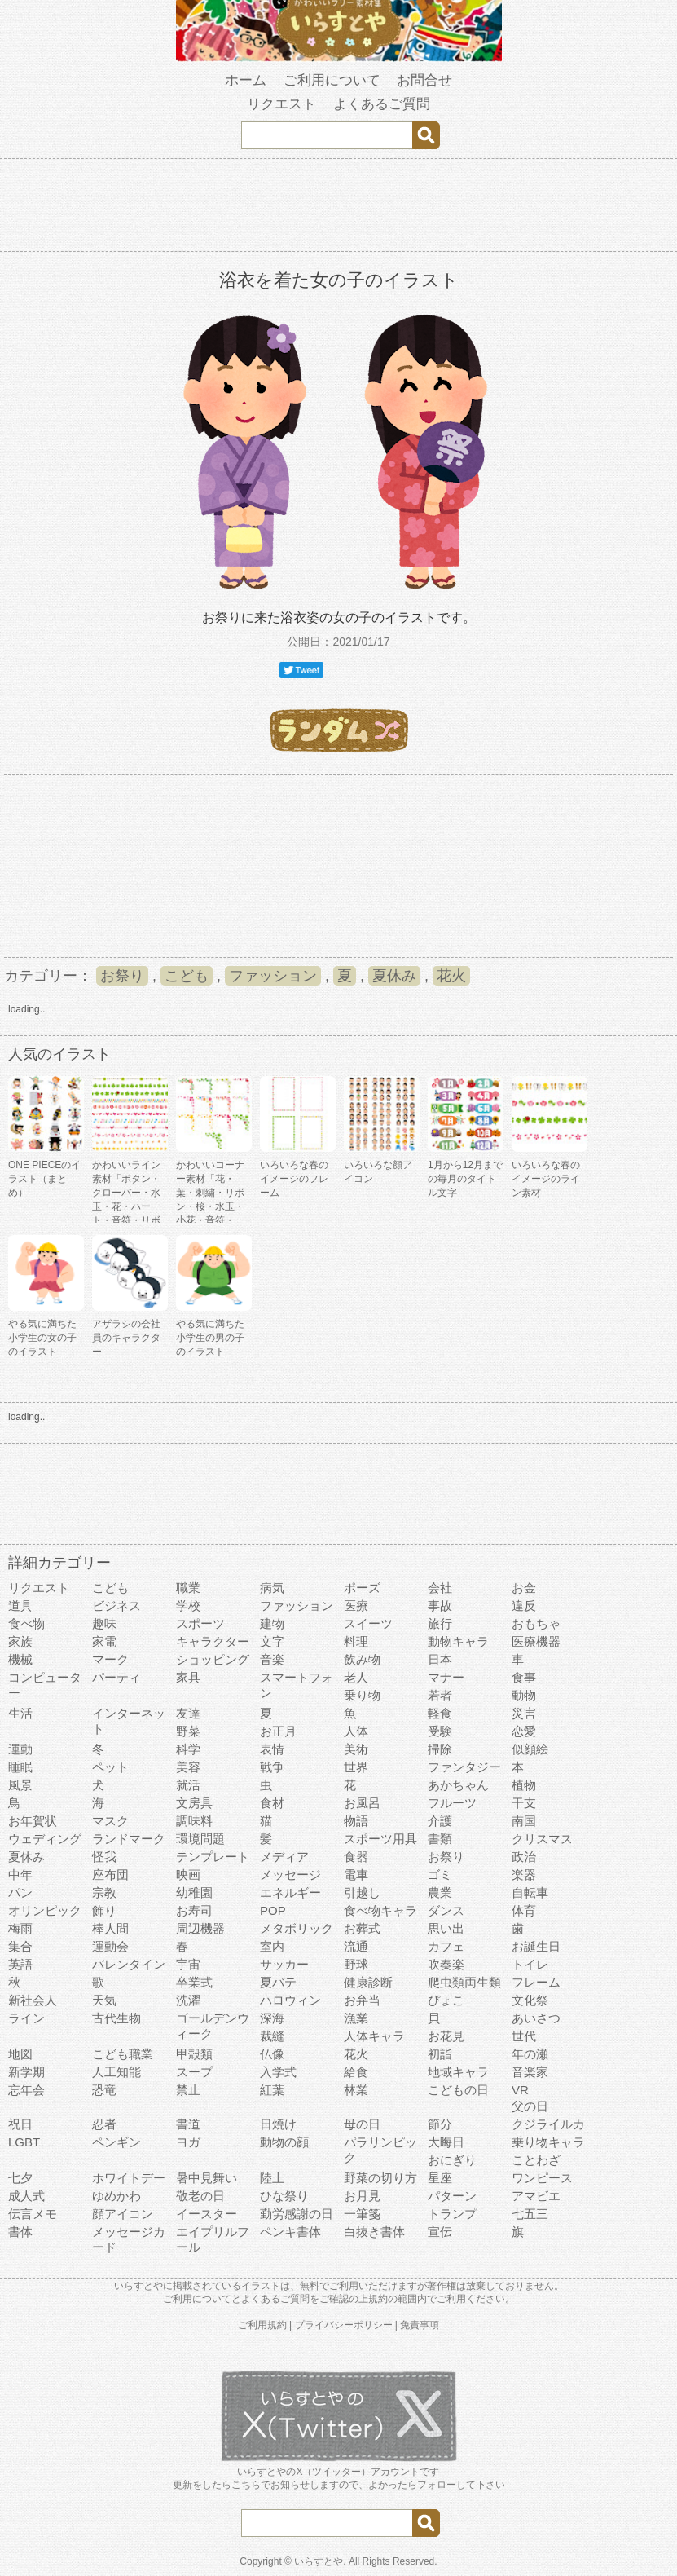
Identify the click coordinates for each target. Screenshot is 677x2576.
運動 (20, 1749)
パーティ (116, 1677)
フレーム (536, 1982)
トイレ (530, 1964)
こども (187, 976)
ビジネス (116, 1605)
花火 (451, 976)
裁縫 (272, 2036)
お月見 (362, 2196)
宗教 (104, 1892)
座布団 (110, 1874)
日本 (440, 1659)
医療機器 (536, 1641)
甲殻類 (194, 2054)
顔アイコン (122, 2214)
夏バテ (278, 1982)
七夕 (20, 2178)
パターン (452, 2196)
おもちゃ (536, 1623)
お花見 (446, 2036)
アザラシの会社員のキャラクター (126, 1337)
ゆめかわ (116, 2196)
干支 (524, 1803)
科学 (188, 1749)
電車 (356, 1874)
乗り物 (362, 1695)
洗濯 (188, 2000)
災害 (524, 1713)
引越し (362, 1892)
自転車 (530, 1892)
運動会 (110, 1946)
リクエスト (281, 104)
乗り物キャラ (548, 2142)
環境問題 (200, 1839)
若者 (440, 1695)
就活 (188, 1785)
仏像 (272, 2054)
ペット (110, 1767)
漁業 (356, 2018)
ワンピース (542, 2178)
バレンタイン (128, 1964)
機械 (20, 1659)
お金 (524, 1588)
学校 (188, 1605)
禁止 (188, 2090)
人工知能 (116, 2072)
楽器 (524, 1874)
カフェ (446, 1946)
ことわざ (536, 2160)
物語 (356, 1821)
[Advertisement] (339, 208)
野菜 (188, 1731)
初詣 (440, 2054)
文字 (272, 1641)
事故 (440, 1605)
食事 (524, 1677)
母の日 (362, 2124)
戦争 (272, 1767)
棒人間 (110, 1928)
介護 (440, 1821)
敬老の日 (200, 2196)
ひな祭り (284, 2196)
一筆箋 (362, 2214)
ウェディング (44, 1839)
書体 (20, 2232)
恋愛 (524, 1731)
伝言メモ (32, 2214)
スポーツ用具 (380, 1839)
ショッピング (212, 1659)
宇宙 (188, 1964)
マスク (110, 1821)
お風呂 (362, 1803)
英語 (20, 1964)
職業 (188, 1588)
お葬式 (362, 1928)
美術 (356, 1749)
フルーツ (452, 1803)
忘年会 (26, 2090)
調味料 (194, 1821)
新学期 (26, 2072)
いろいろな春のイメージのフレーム (294, 1178)
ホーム (245, 80)
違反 (524, 1605)
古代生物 (116, 2018)
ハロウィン (290, 2000)
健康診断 (368, 1982)
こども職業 (122, 2054)
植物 (524, 1785)
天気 (104, 2000)
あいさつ (536, 2018)
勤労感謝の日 (296, 2214)
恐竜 (104, 2090)
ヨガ (188, 2142)
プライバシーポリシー (344, 2325)
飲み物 (362, 1659)
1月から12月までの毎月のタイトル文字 (465, 1178)
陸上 (272, 2178)
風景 (20, 1785)
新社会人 (32, 2000)
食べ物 (26, 1623)
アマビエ (536, 2196)
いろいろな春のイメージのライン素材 (546, 1178)
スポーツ (200, 1623)
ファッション (273, 976)
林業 (356, 2090)
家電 (104, 1641)
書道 (188, 2124)
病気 (272, 1588)
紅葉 (272, 2090)
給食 (356, 2072)
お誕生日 (536, 1946)
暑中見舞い (206, 2178)
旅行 (440, 1623)
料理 (356, 1641)
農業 (440, 1892)
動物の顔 (284, 2142)
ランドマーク (128, 1839)
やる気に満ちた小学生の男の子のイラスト (210, 1337)
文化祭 (530, 2000)
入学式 (278, 2072)
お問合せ (424, 80)
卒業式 (194, 1982)
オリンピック (44, 1910)
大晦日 (446, 2142)
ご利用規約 (262, 2325)
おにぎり (452, 2160)
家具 (188, 1677)
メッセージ (290, 1874)
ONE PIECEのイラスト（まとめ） (44, 1178)
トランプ (452, 2214)
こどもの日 (458, 2090)
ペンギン (116, 2142)
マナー (446, 1677)
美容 (188, 1767)
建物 (272, 1623)
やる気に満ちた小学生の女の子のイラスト (42, 1337)
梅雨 (20, 1928)
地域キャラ (458, 2072)
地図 (20, 2054)
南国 (524, 1821)
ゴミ (440, 1874)
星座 (440, 2178)
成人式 (26, 2196)
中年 (20, 1874)
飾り (104, 1910)
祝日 (20, 2124)
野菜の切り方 (380, 2178)
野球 (356, 1964)
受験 (440, 1731)
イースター (206, 2214)
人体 (356, 1731)
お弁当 (362, 2000)
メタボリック (296, 1928)
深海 (272, 2018)
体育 (524, 1910)
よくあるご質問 (381, 104)
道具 (20, 1605)
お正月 (278, 1731)
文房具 (194, 1803)
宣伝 (440, 2232)
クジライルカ (548, 2124)
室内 (272, 1946)
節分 (440, 2124)
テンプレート (212, 1857)
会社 (440, 1588)
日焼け (278, 2124)
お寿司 (194, 1910)
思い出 (446, 1928)
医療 (356, 1605)
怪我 (104, 1857)
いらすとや (318, 2561)
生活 (20, 1713)
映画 (188, 1874)
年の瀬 (530, 2054)
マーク (110, 1659)
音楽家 (530, 2072)
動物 (524, 1695)
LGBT (24, 2142)
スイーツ (368, 1623)
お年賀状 (32, 1821)
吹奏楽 (446, 1964)
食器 (356, 1857)
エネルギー (290, 1892)
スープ (194, 2072)
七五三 (530, 2214)
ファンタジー (464, 1767)
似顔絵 (530, 1749)
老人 (356, 1677)
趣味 (104, 1623)
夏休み (394, 976)
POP (273, 1910)
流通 (356, 1946)
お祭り (122, 976)
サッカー (284, 1964)
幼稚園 (194, 1892)
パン (20, 1892)
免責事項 (419, 2325)
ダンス (446, 1910)
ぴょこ (446, 2000)
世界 (356, 1767)
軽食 (440, 1713)
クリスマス (542, 1839)
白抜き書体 (374, 2232)
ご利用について (332, 80)
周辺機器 (200, 1928)
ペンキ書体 (290, 2232)
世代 (524, 2036)
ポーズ (362, 1588)
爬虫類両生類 (464, 1982)
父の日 (530, 2106)
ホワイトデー (128, 2178)
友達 (188, 1713)
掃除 (440, 1749)
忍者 (104, 2124)
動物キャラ (458, 1641)
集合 (20, 1946)
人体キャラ (374, 2036)
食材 (272, 1803)
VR (520, 2090)
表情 (272, 1749)
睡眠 (20, 1767)
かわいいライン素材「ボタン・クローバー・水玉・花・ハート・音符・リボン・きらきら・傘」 (126, 1206)
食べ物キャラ (380, 1910)
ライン (26, 2018)
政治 (524, 1857)
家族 (20, 1641)
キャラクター (212, 1641)
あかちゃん (458, 1785)
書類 (440, 1839)
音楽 (272, 1659)
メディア (284, 1857)
